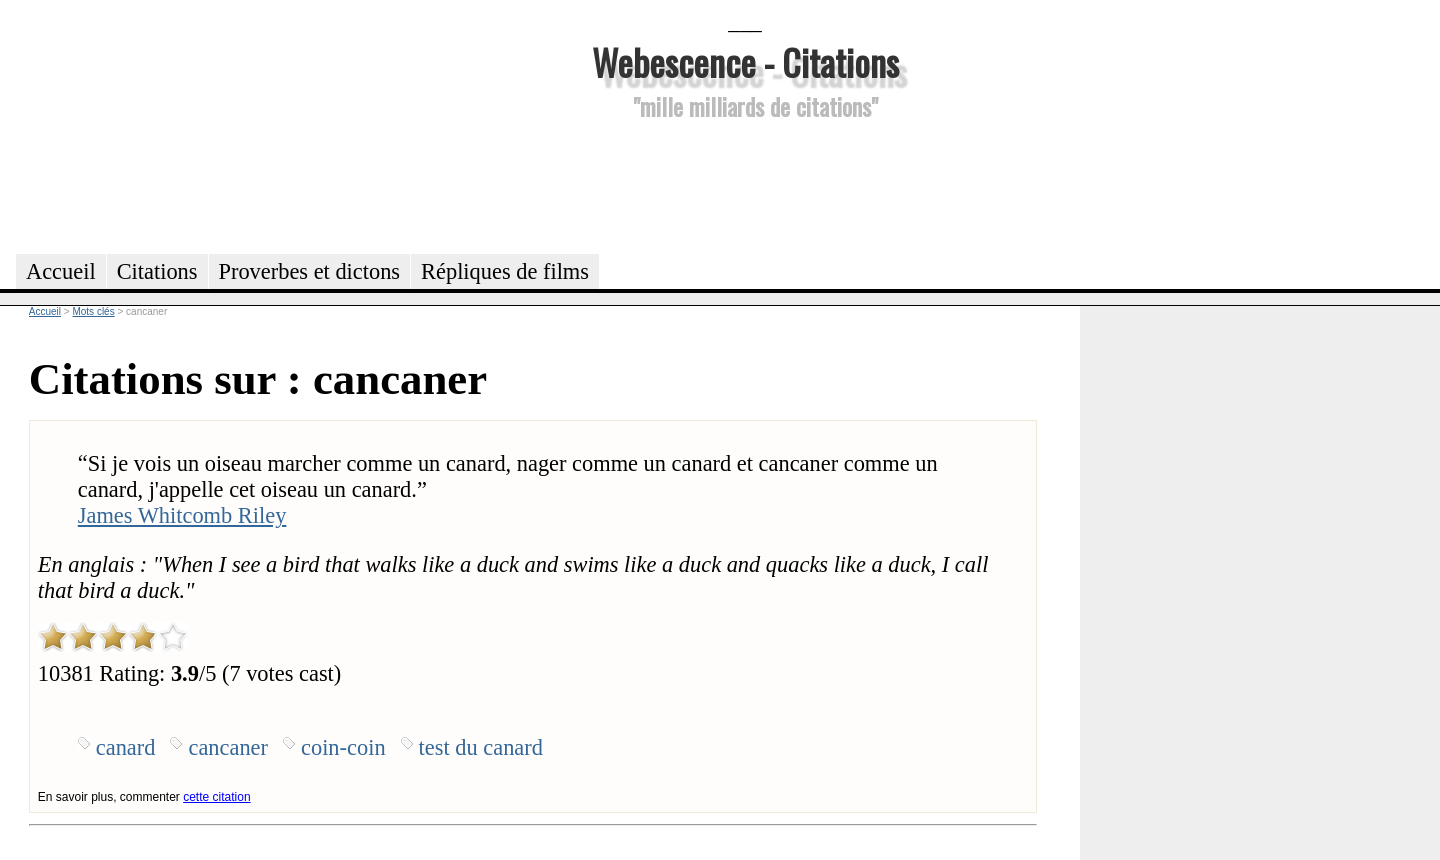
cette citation (216, 797)
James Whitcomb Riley (182, 515)
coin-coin (343, 747)
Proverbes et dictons (310, 271)
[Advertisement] (745, 184)
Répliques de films (505, 271)
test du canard (481, 747)
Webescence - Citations (745, 61)
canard (126, 747)
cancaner (228, 747)
